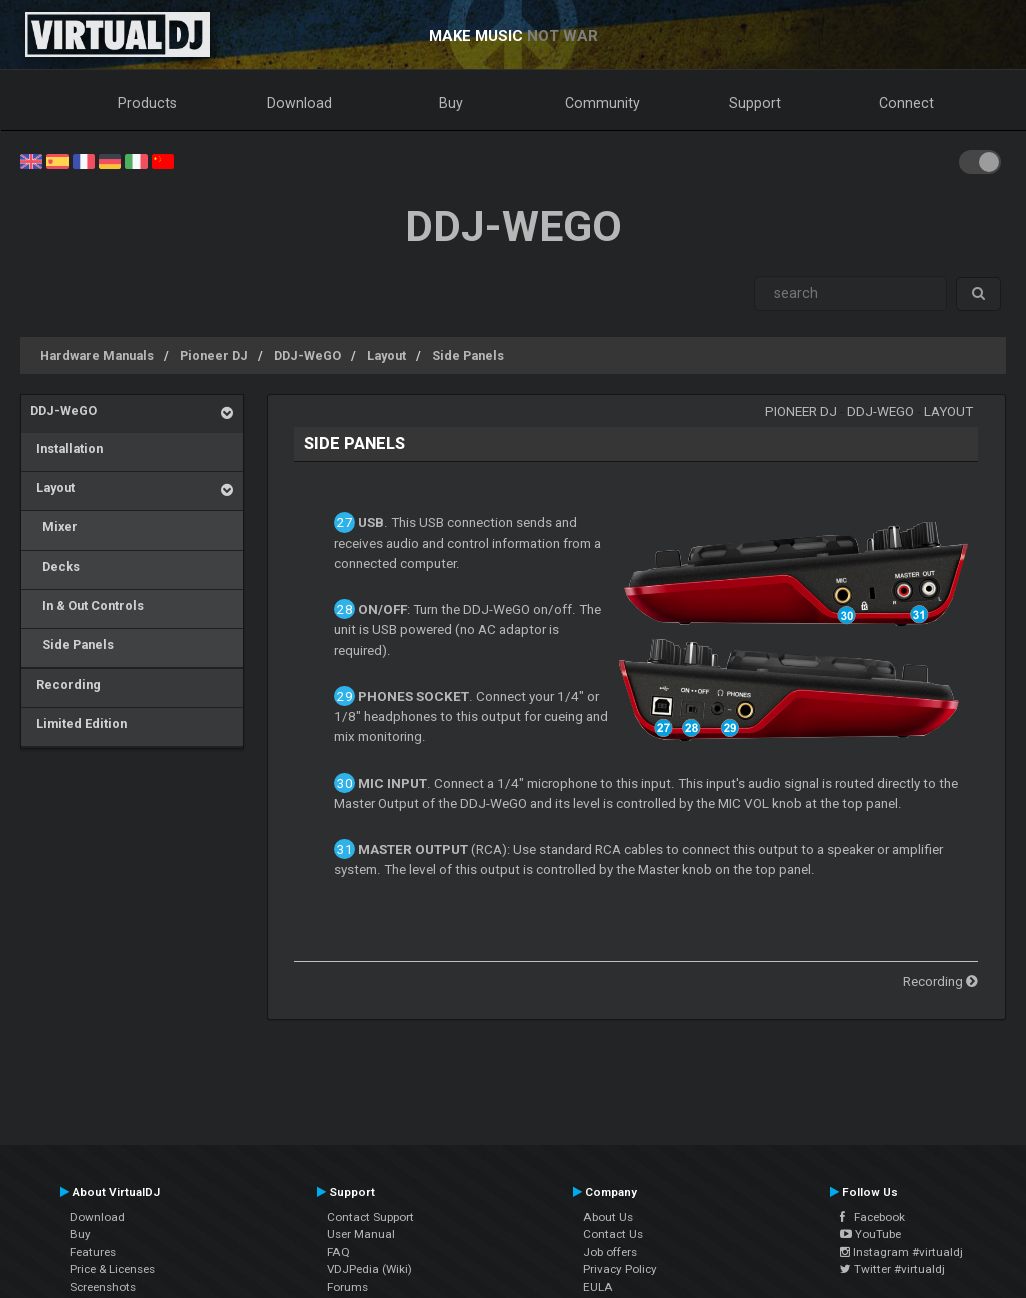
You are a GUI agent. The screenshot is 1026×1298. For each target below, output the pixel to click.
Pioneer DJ (214, 355)
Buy (451, 103)
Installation (66, 448)
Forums (347, 1287)
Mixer (54, 526)
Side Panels (468, 355)
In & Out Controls (87, 605)
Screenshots (103, 1287)
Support (755, 103)
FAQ (338, 1252)
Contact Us (613, 1234)
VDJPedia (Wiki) (369, 1269)
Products (147, 103)
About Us (608, 1217)
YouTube (870, 1234)
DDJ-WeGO (307, 355)
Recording (65, 684)
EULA (598, 1287)
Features (93, 1252)
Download (299, 103)
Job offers (610, 1252)
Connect (906, 103)
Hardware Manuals (97, 355)
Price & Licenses (112, 1269)
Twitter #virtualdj (892, 1269)
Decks (55, 566)
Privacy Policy (620, 1269)
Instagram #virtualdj (901, 1252)
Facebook (872, 1217)
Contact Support (370, 1217)
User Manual (361, 1234)
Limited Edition (78, 723)
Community (602, 103)
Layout (386, 355)
